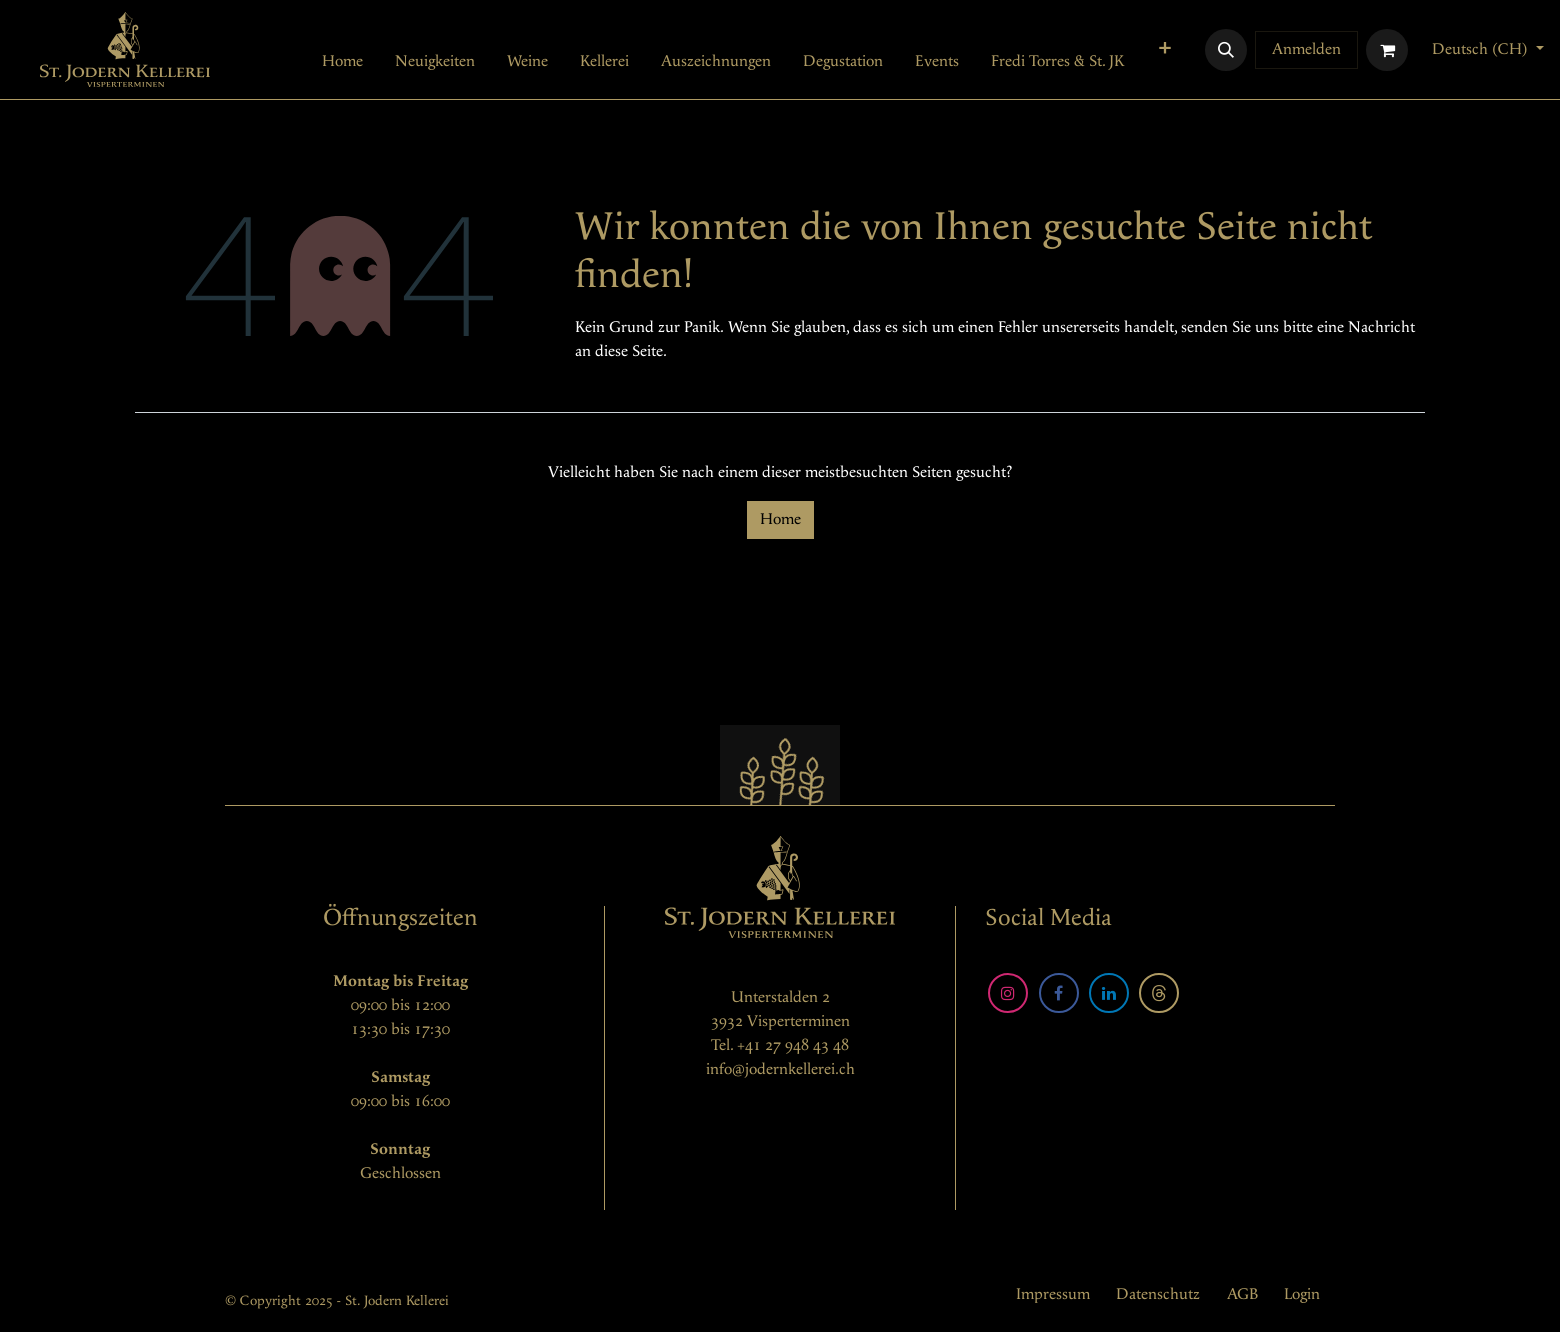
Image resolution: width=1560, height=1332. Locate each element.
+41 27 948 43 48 (793, 1045)
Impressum (1053, 1294)
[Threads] (1159, 993)
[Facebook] (1059, 993)
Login (1302, 1294)
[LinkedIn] (1109, 993)
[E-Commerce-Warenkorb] (1387, 50)
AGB (1242, 1294)
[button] (1226, 50)
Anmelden (1306, 49)
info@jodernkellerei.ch (780, 1069)
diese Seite (629, 351)
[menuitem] (342, 62)
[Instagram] (1008, 993)
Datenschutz (1158, 1294)
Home (780, 519)
